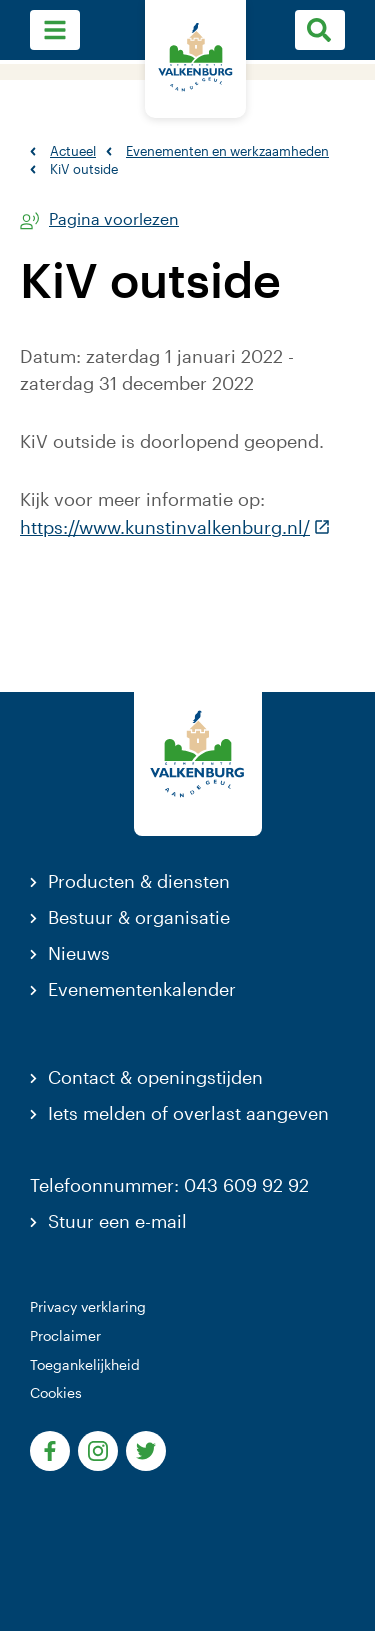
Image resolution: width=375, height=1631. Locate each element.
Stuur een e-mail (117, 1221)
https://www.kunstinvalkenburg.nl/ (175, 527)
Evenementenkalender (142, 989)
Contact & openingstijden (155, 1077)
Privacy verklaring (88, 1306)
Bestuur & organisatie (139, 917)
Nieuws (79, 953)
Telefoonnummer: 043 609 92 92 (169, 1185)
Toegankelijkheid (85, 1364)
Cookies (56, 1392)
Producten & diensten (139, 881)
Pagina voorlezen (114, 219)
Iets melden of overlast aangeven (188, 1113)
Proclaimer (65, 1335)
